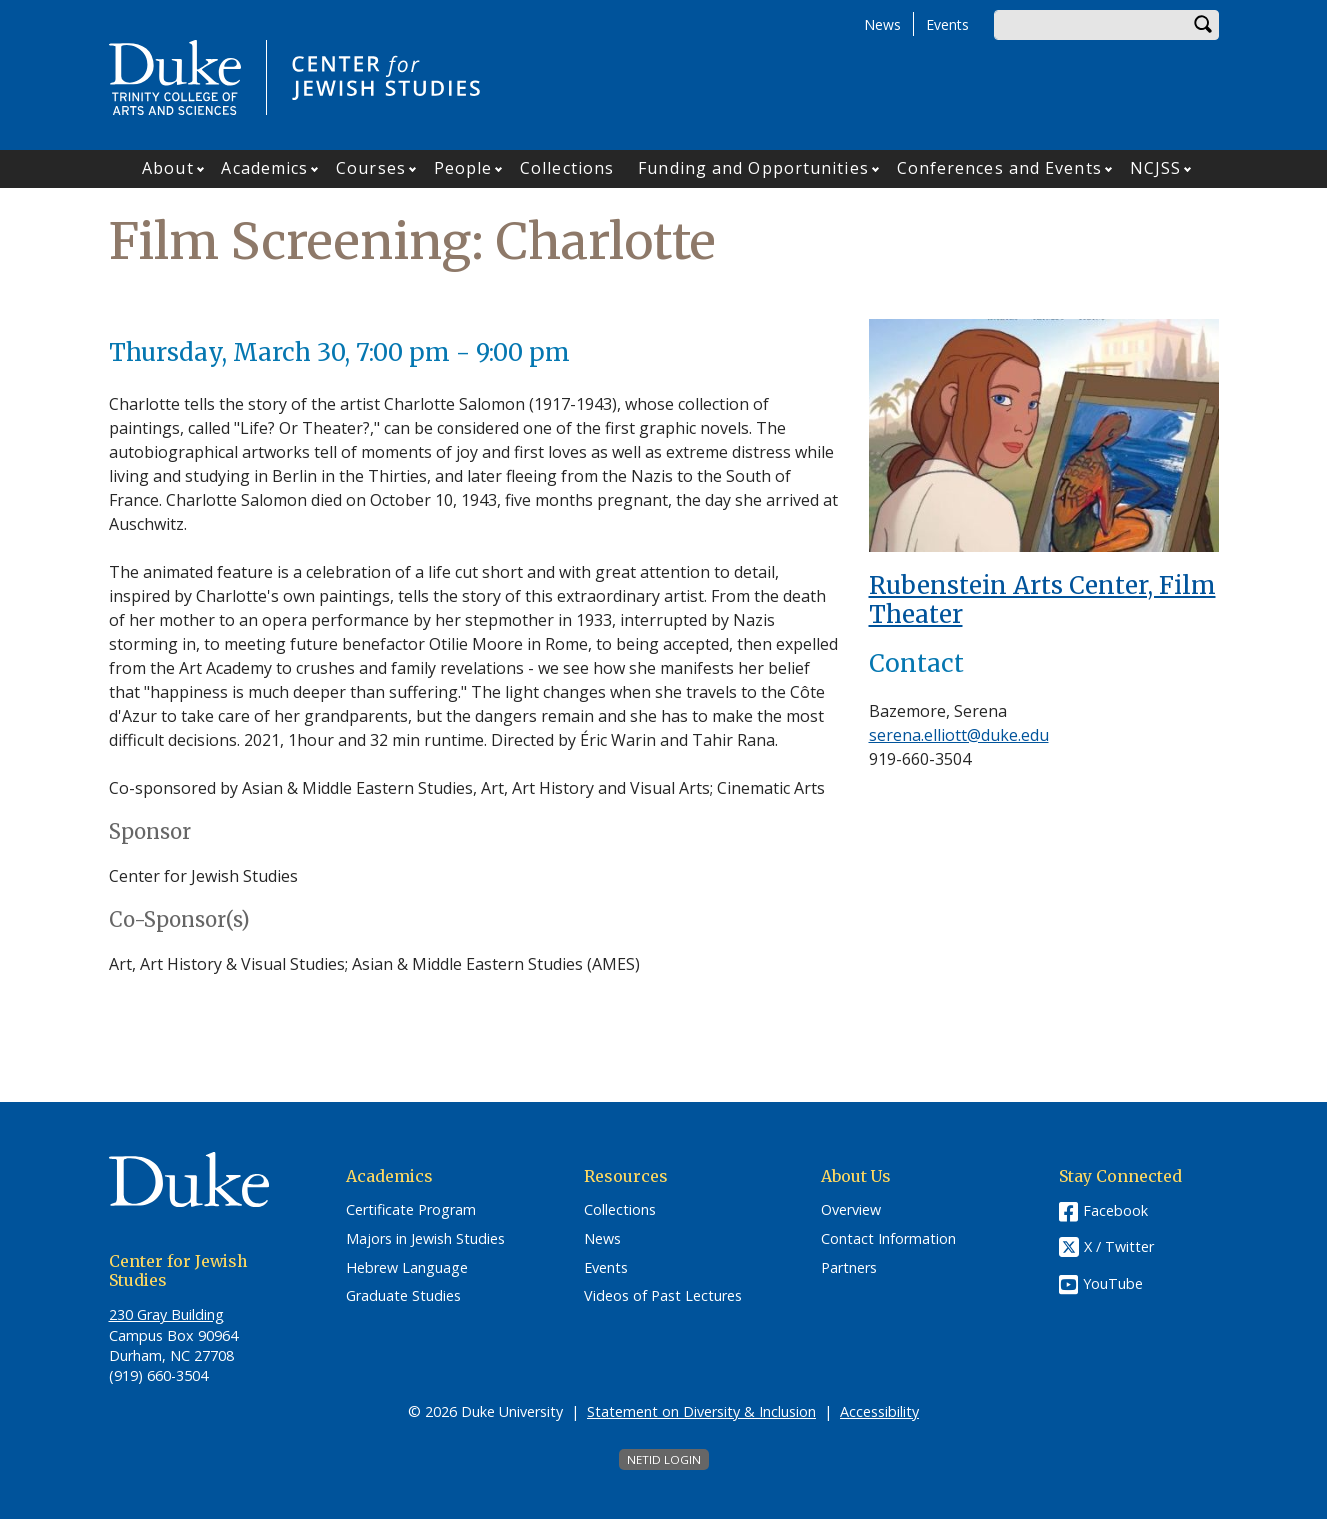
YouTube (1113, 1283)
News (882, 24)
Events (947, 24)
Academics (264, 168)
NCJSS (1156, 168)
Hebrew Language (407, 1268)
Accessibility (879, 1411)
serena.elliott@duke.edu (959, 735)
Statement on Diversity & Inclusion (701, 1411)
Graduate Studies (403, 1296)
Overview (851, 1210)
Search (1204, 25)
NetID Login (664, 1459)
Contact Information (888, 1239)
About (168, 168)
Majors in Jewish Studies (425, 1239)
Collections (567, 168)
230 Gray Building (166, 1314)
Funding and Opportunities (753, 168)
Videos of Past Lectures (663, 1296)
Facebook (1115, 1210)
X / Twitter (1119, 1247)
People (463, 168)
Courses (371, 168)
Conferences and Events (999, 168)
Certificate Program (411, 1210)
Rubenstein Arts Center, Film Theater (1042, 600)
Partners (849, 1268)
